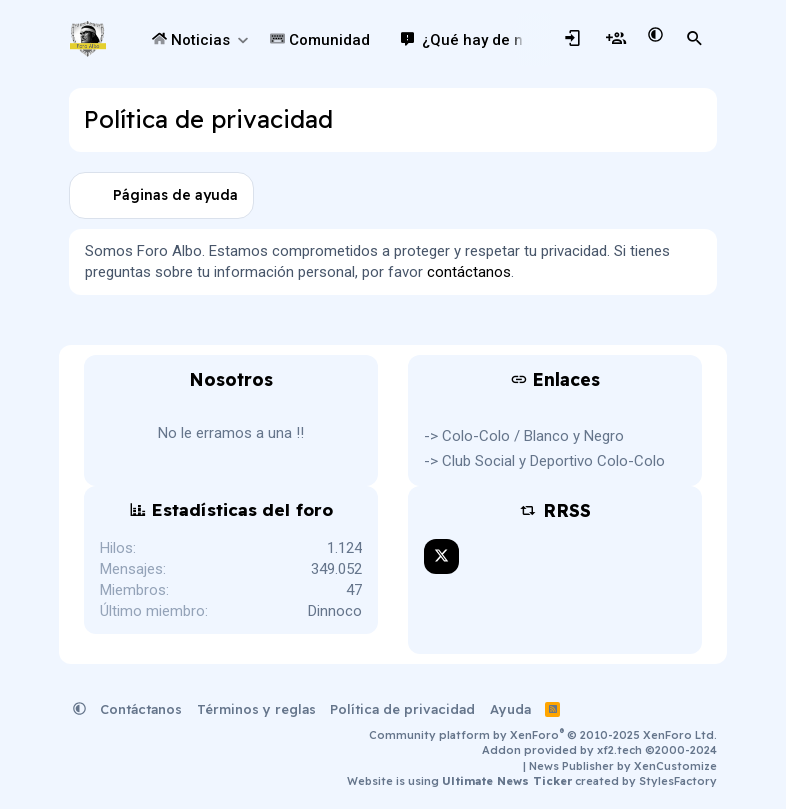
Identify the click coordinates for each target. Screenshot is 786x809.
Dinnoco (335, 611)
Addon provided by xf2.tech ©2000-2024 (599, 750)
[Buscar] (695, 39)
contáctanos (469, 272)
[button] (242, 40)
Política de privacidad (402, 709)
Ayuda (510, 709)
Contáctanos (141, 709)
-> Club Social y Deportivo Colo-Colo (544, 461)
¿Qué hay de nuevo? (493, 40)
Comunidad (320, 40)
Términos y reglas (256, 709)
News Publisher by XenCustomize (623, 766)
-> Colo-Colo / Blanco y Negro (524, 436)
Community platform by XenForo (543, 735)
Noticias (191, 40)
